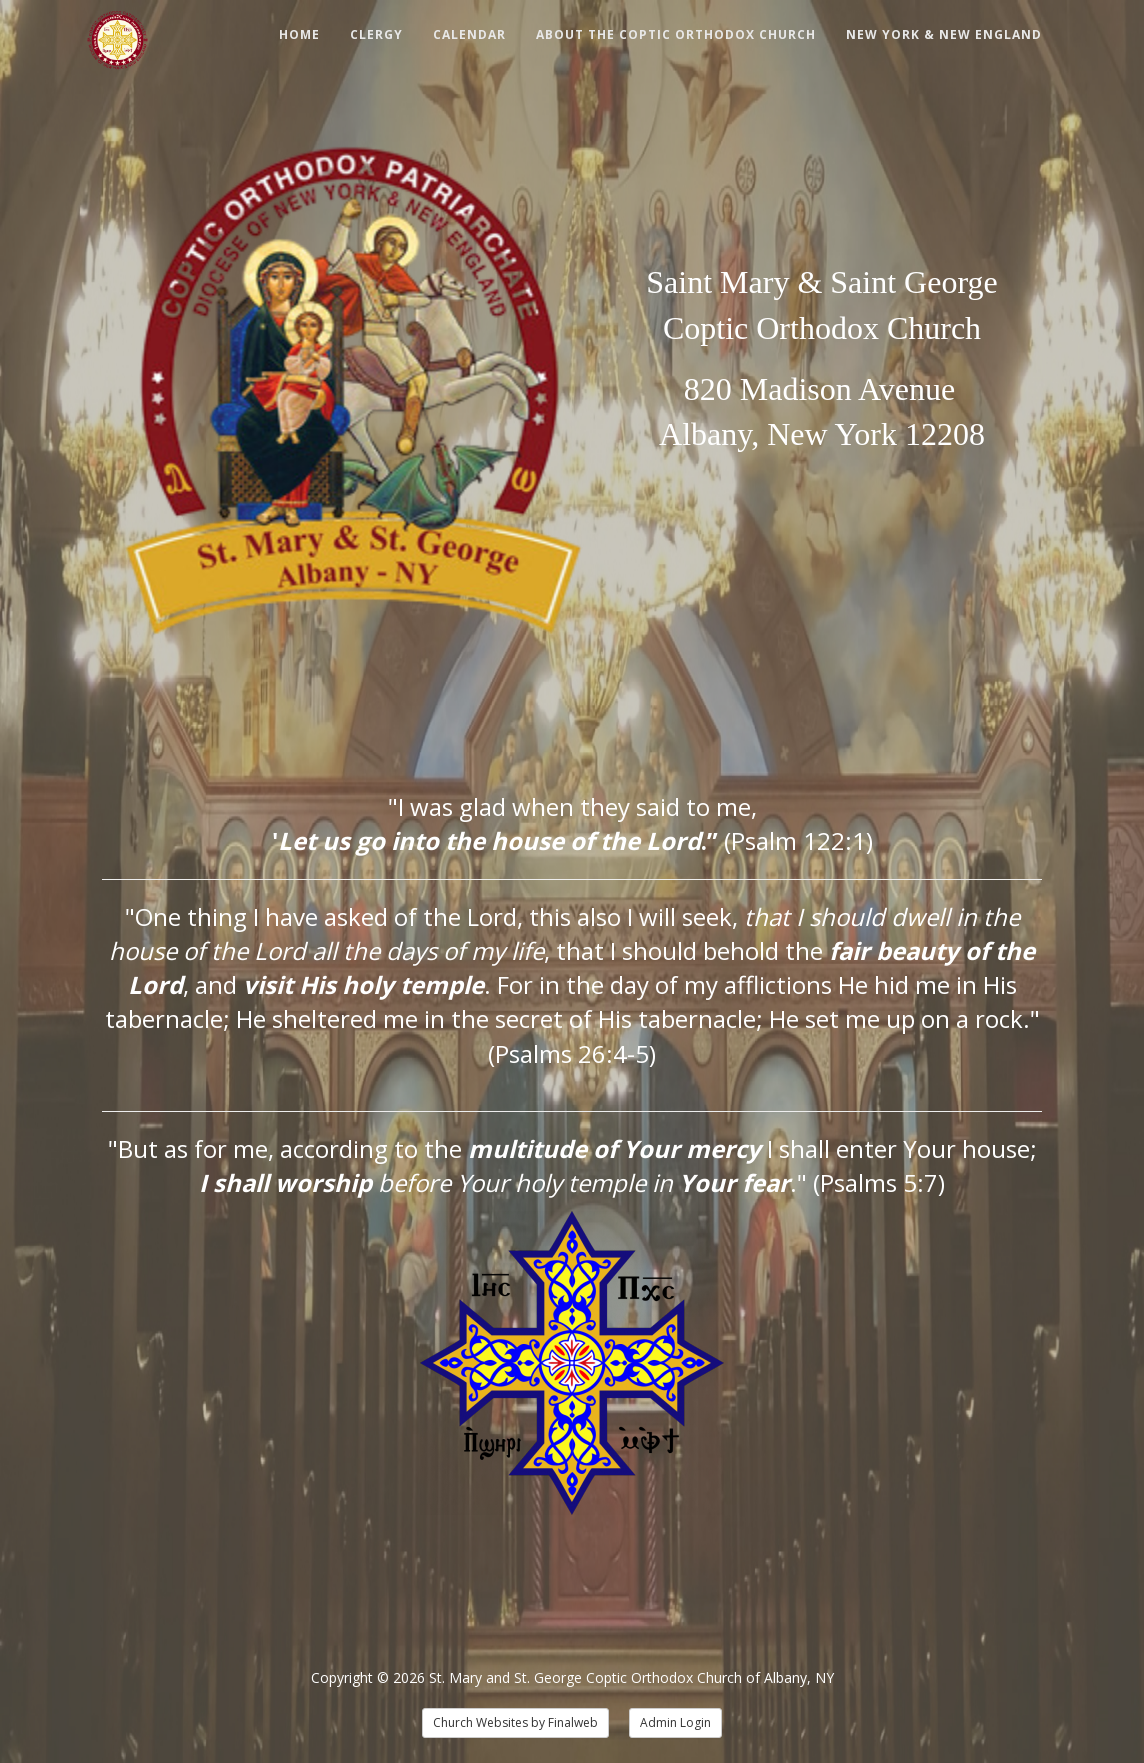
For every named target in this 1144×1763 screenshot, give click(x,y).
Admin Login (675, 1722)
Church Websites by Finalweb (515, 1722)
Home (299, 34)
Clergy (376, 34)
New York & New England (944, 34)
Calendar (469, 34)
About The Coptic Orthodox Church (676, 34)
